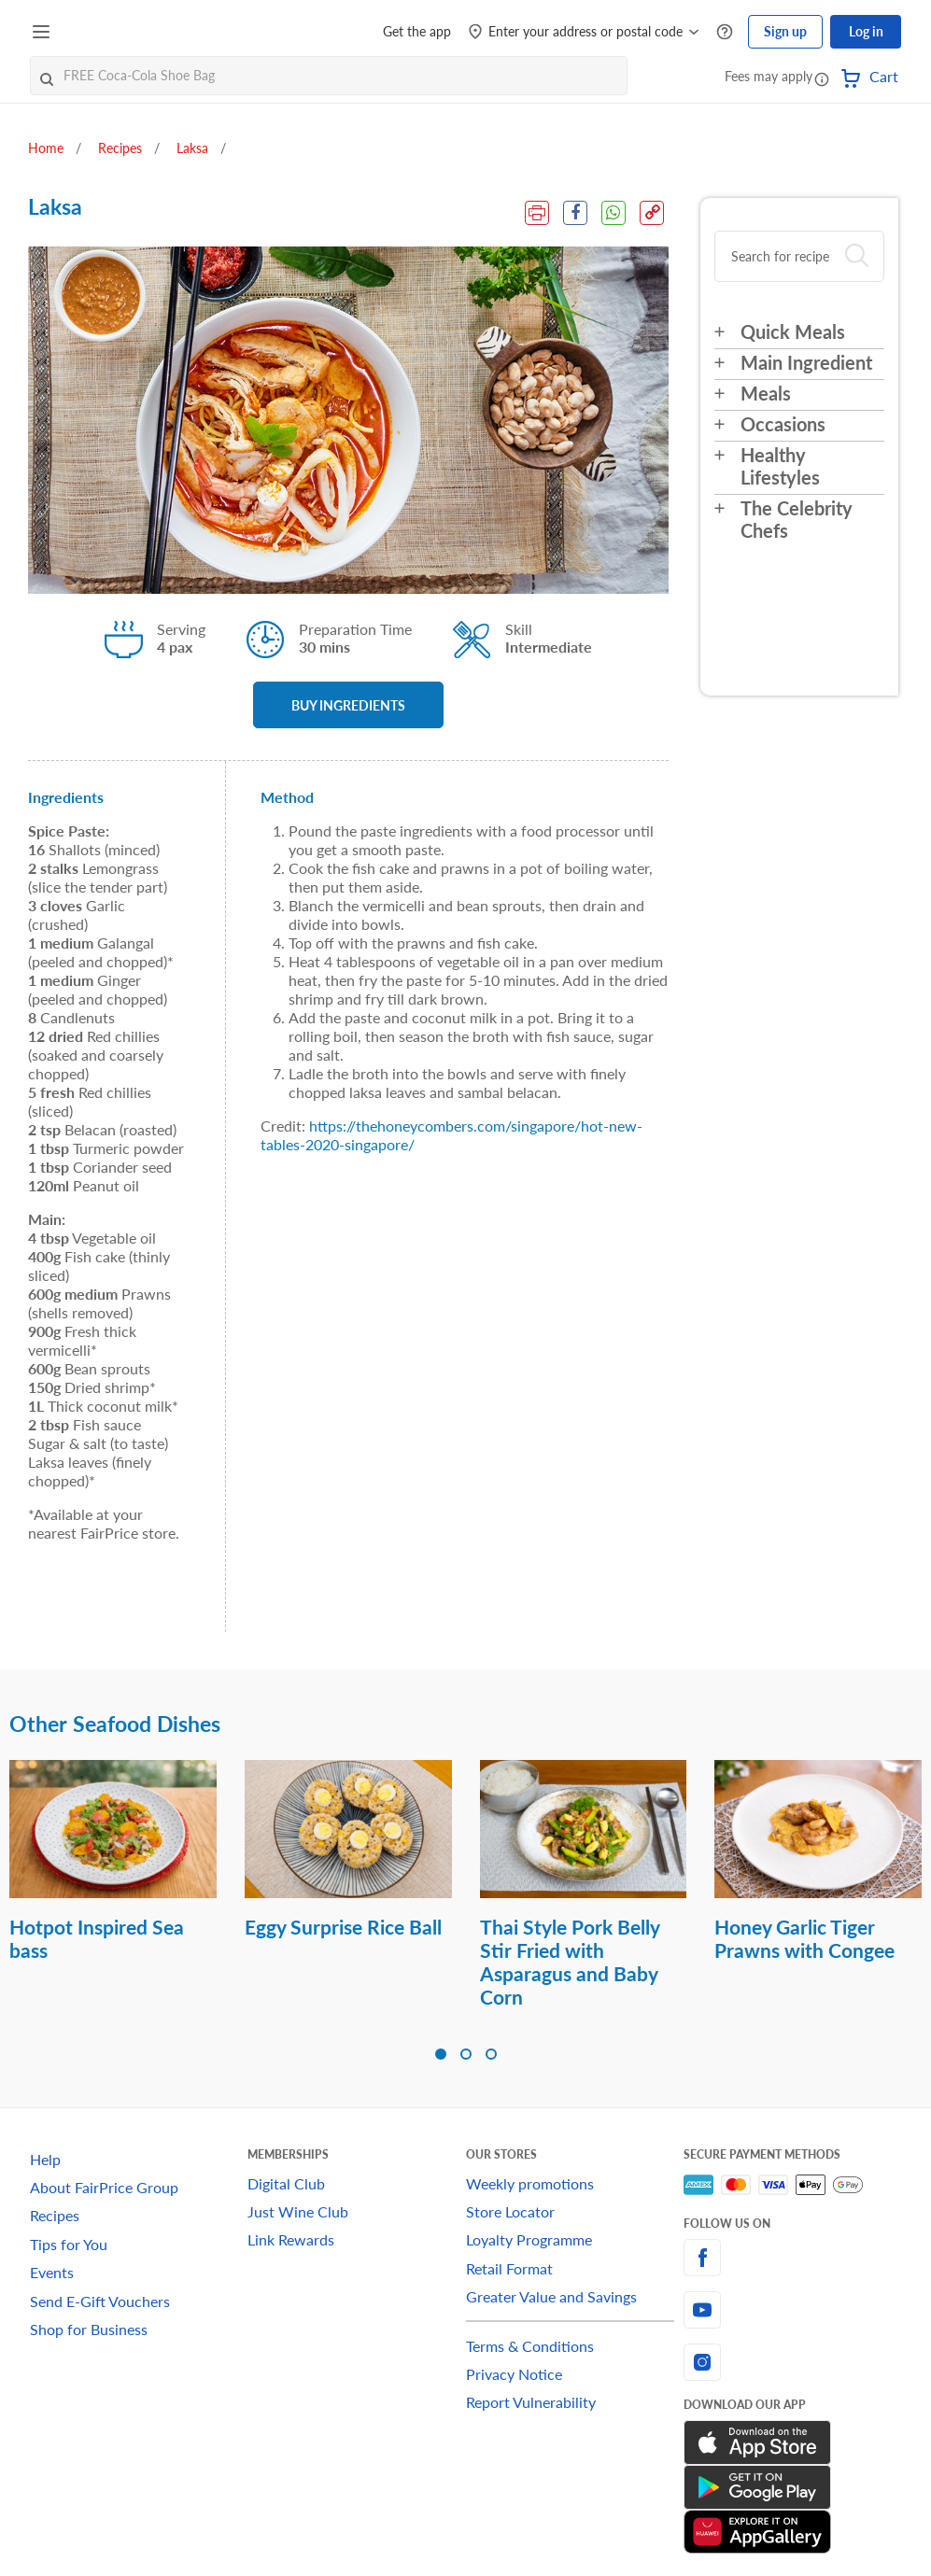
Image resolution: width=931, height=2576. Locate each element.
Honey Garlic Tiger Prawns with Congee (804, 1938)
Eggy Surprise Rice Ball (343, 1926)
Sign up (785, 31)
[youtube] (792, 2310)
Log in (866, 31)
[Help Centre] (724, 32)
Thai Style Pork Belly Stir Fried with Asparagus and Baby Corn (569, 1961)
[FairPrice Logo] (111, 32)
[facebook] (792, 2257)
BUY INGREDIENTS (348, 705)
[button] (821, 78)
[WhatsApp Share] (613, 213)
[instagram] (792, 2362)
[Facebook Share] (575, 213)
